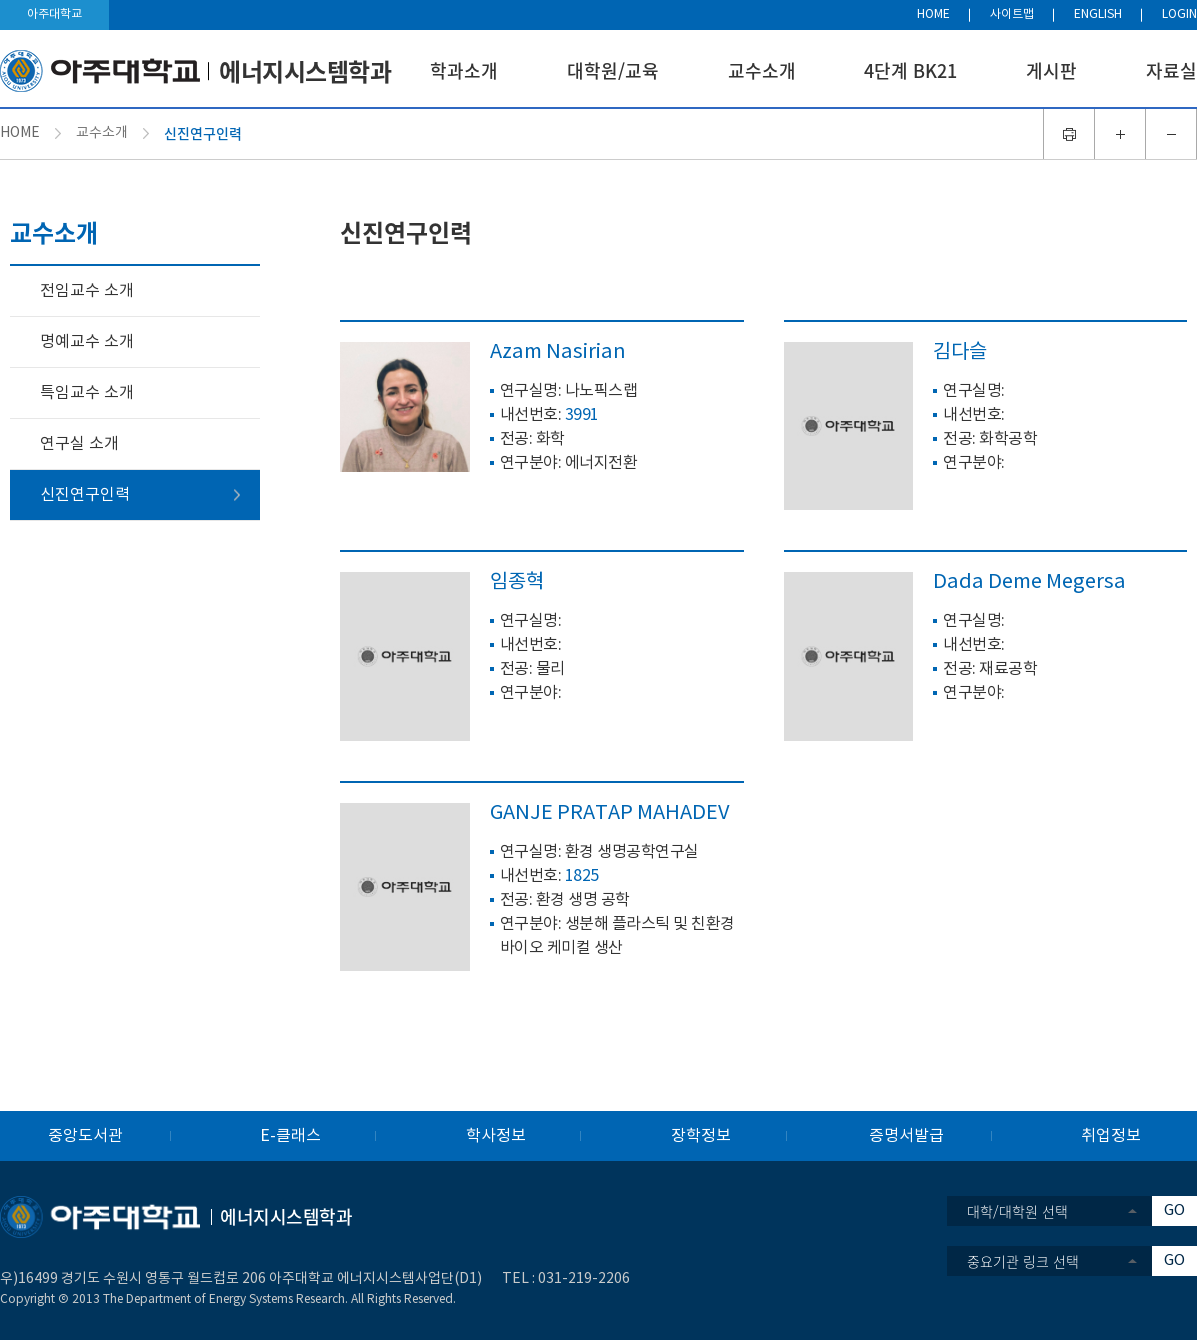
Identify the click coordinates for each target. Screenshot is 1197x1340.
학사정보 (496, 1136)
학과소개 (464, 70)
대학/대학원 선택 (1017, 1211)
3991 (582, 415)
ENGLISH (1098, 14)
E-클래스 (290, 1136)
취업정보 (1111, 1136)
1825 (582, 876)
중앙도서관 (85, 1136)
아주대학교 (54, 14)
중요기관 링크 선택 (1023, 1261)
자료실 (1171, 70)
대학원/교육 (613, 70)
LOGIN (1179, 14)
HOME (933, 14)
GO (1174, 1210)
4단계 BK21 (910, 70)
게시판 (1051, 70)
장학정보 (701, 1136)
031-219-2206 (584, 1279)
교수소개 (762, 70)
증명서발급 (906, 1136)
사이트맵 (1012, 14)
